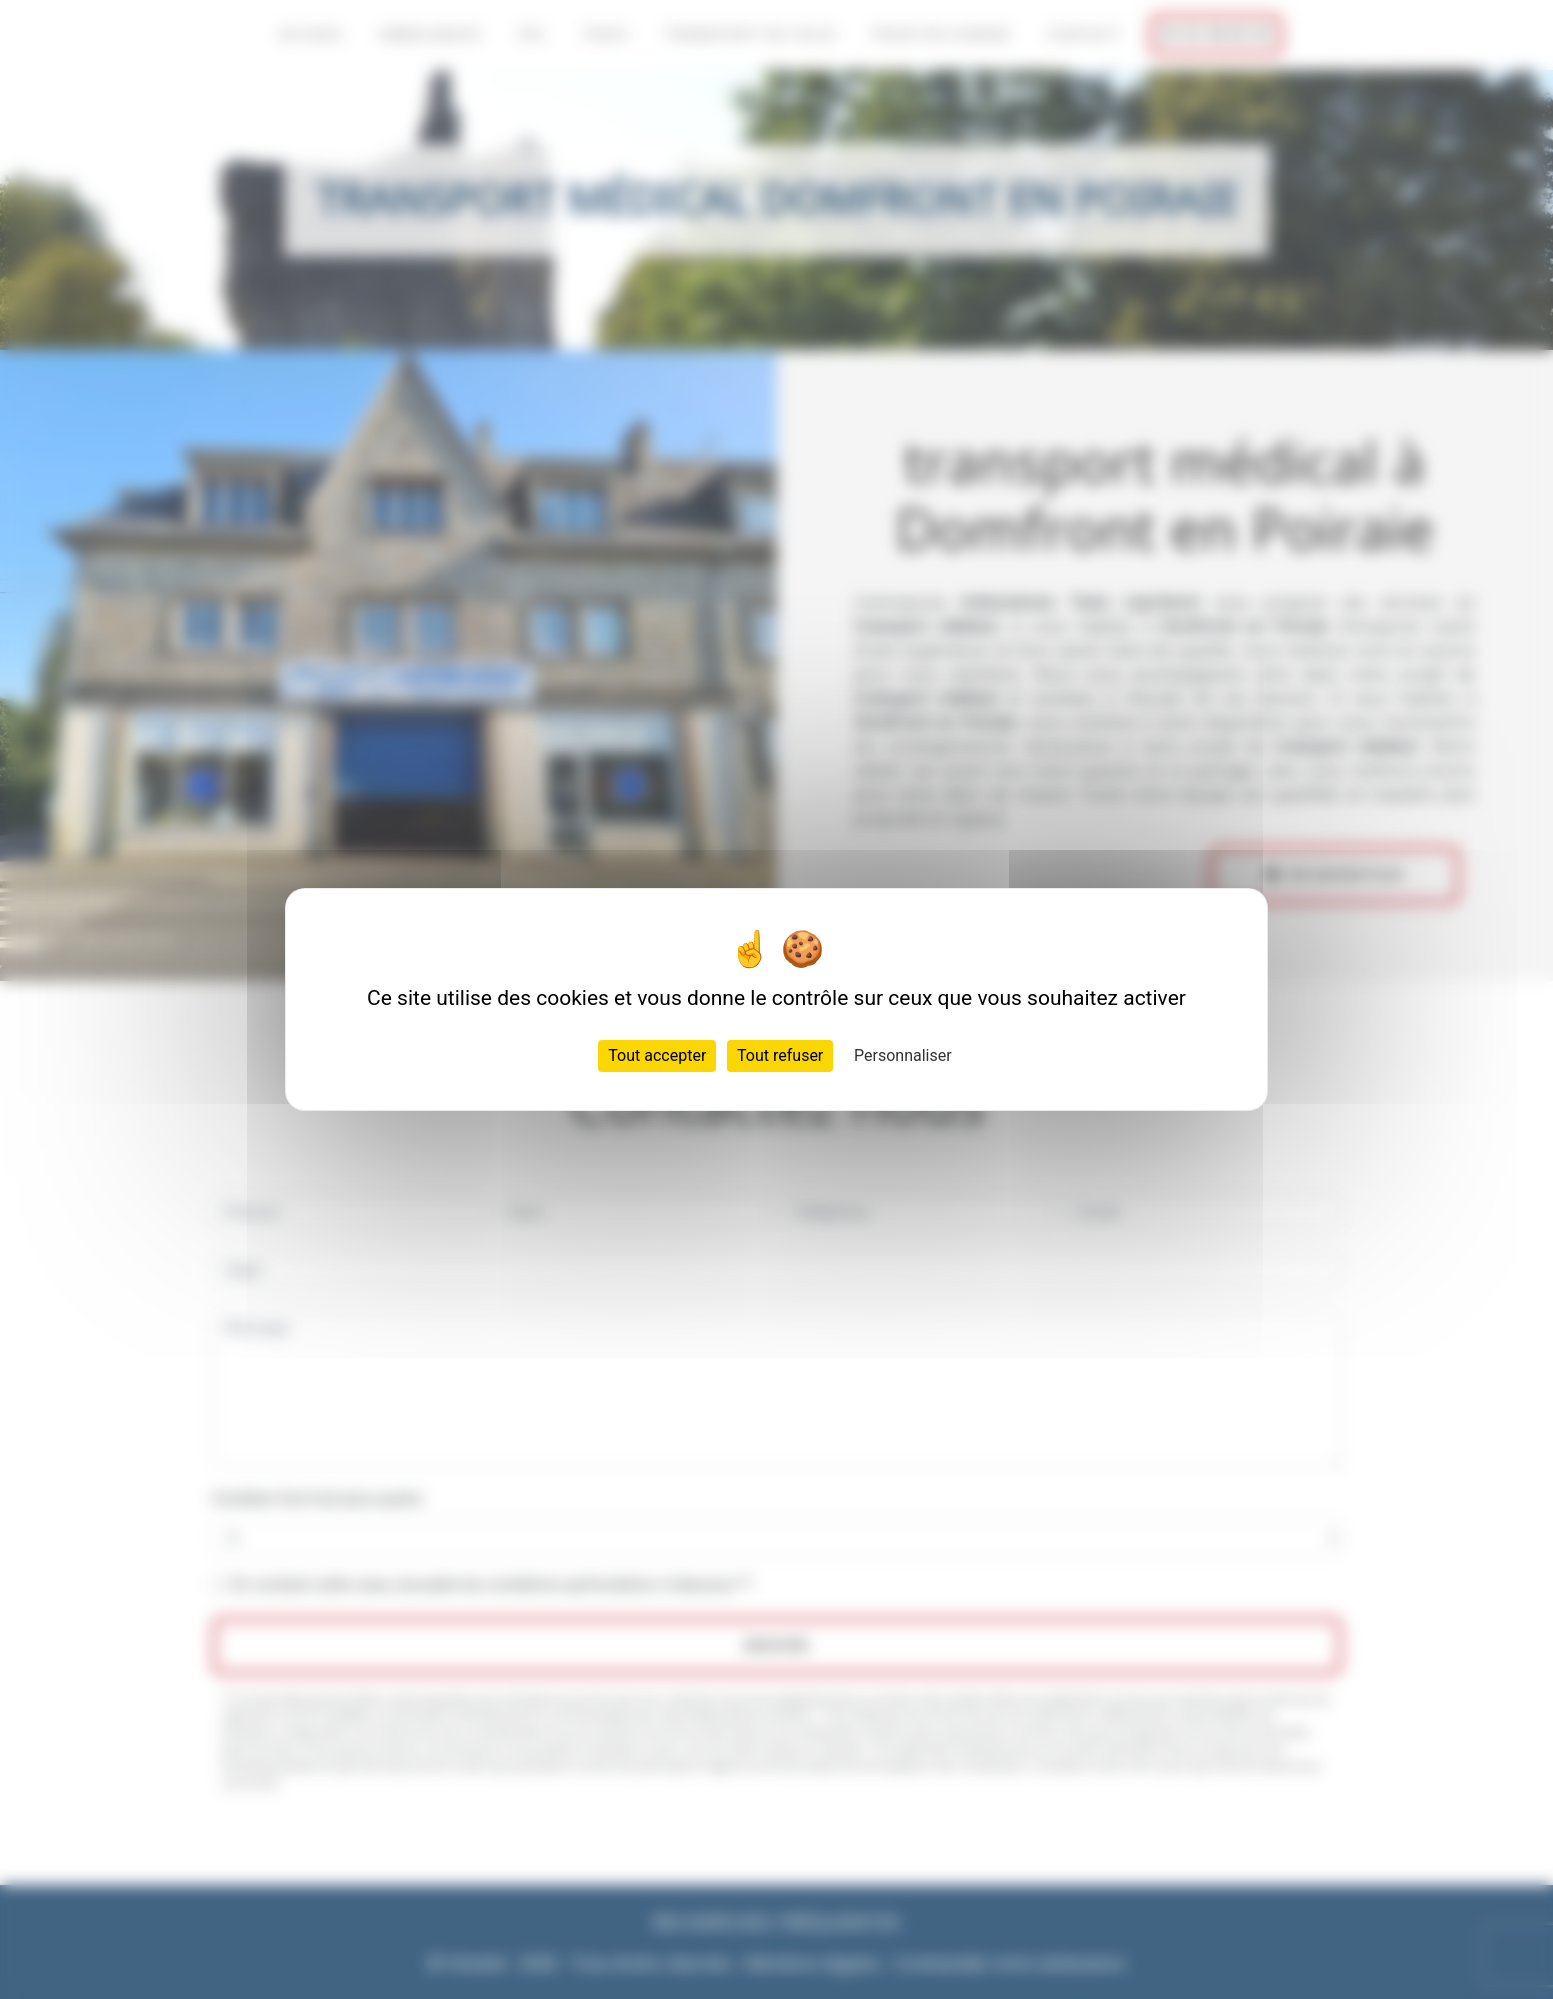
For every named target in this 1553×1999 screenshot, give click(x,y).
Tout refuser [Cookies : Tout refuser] (780, 1055)
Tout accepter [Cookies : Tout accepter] (657, 1055)
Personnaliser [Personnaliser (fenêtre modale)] (903, 1055)
